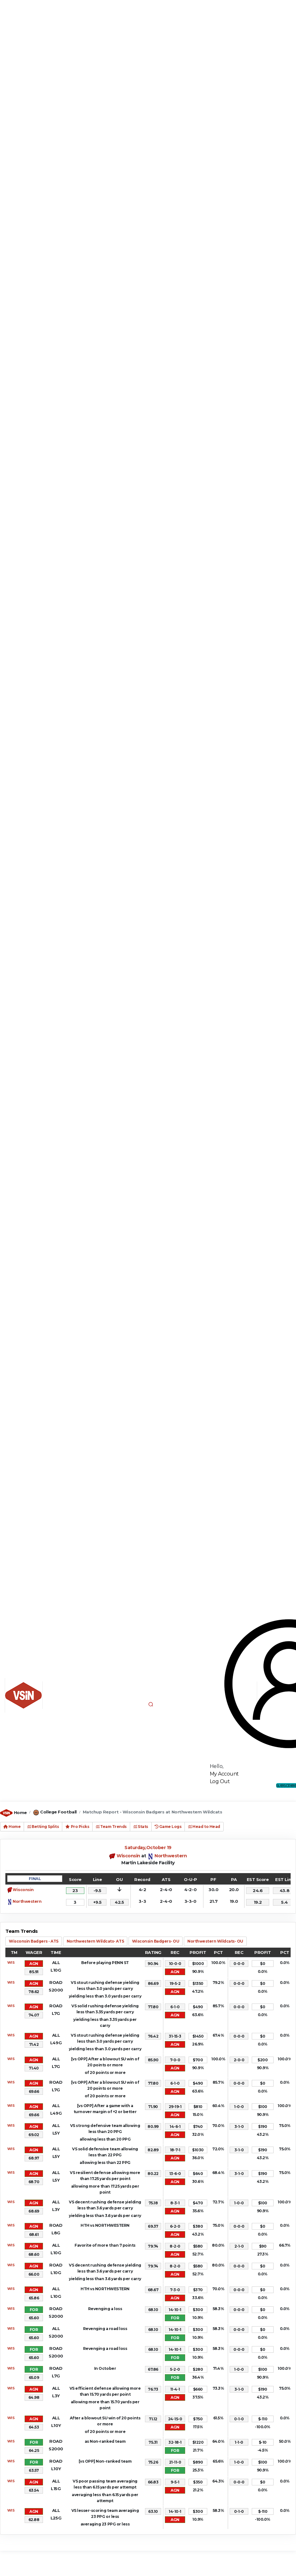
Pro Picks (77, 1826)
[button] (151, 1704)
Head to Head (204, 1826)
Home (20, 1812)
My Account (224, 1774)
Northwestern (170, 1856)
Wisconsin (128, 1856)
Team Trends (111, 1826)
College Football (58, 1811)
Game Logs (168, 1826)
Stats (140, 1826)
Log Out (220, 1781)
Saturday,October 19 (148, 1847)
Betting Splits (43, 1826)
